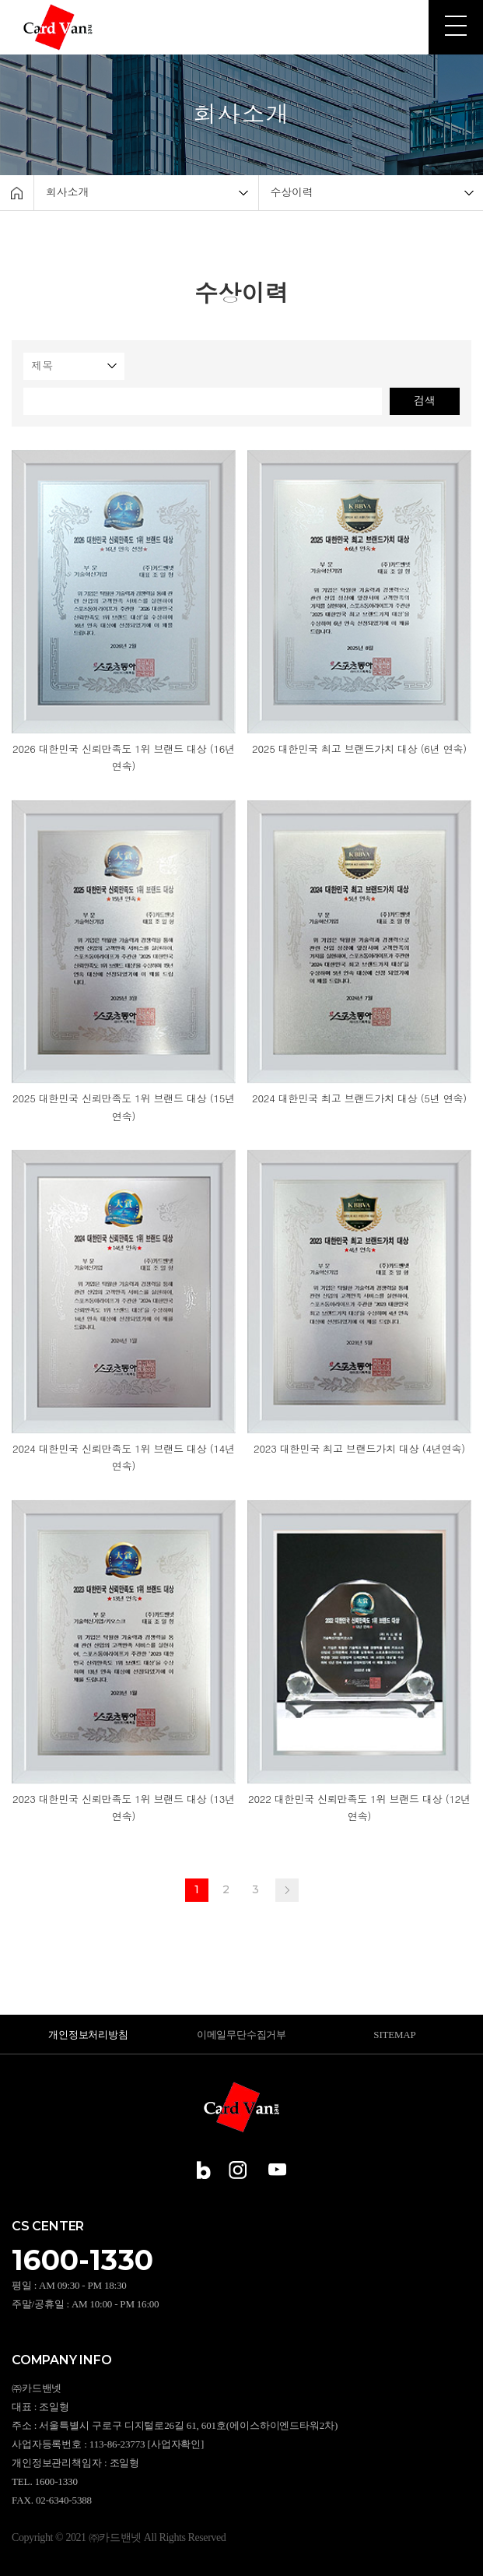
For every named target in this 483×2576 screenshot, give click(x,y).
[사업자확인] (176, 2444)
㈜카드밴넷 (59, 27)
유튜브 (277, 2170)
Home (16, 192)
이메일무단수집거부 (241, 2034)
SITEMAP (394, 2034)
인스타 (237, 2170)
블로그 (206, 2170)
